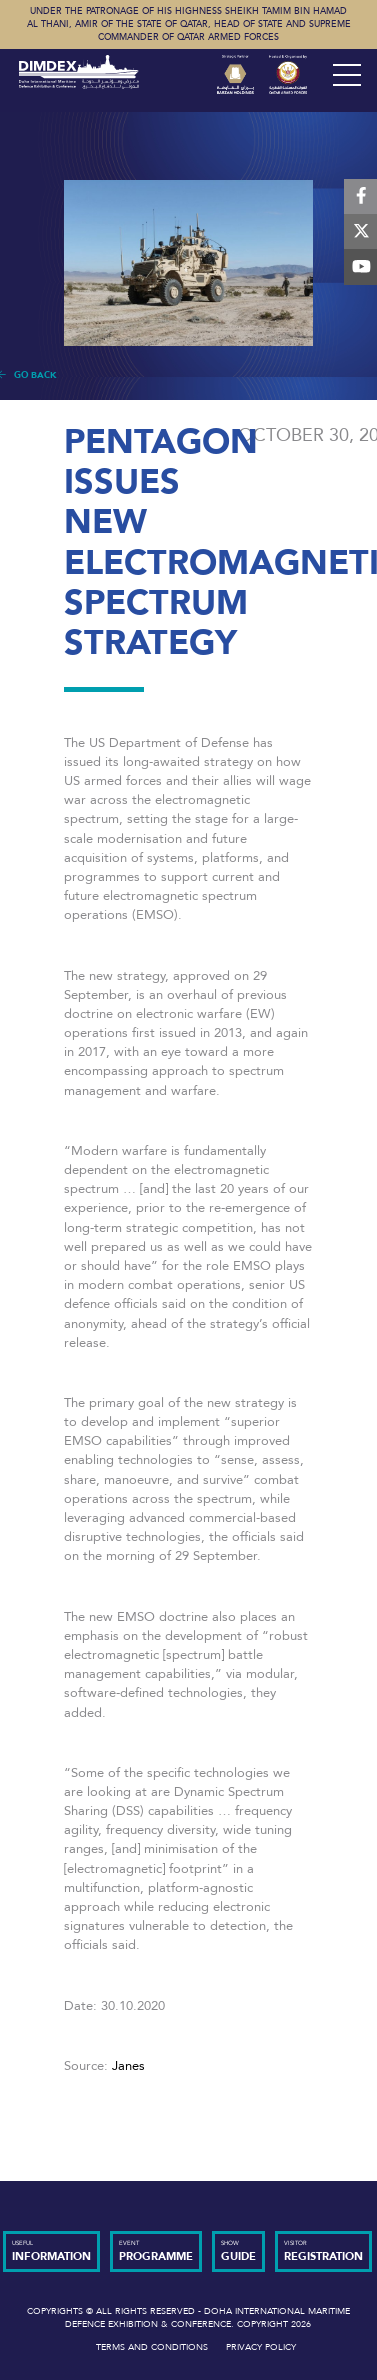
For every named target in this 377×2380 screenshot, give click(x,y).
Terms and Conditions (152, 2347)
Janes (128, 2066)
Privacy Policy (261, 2347)
